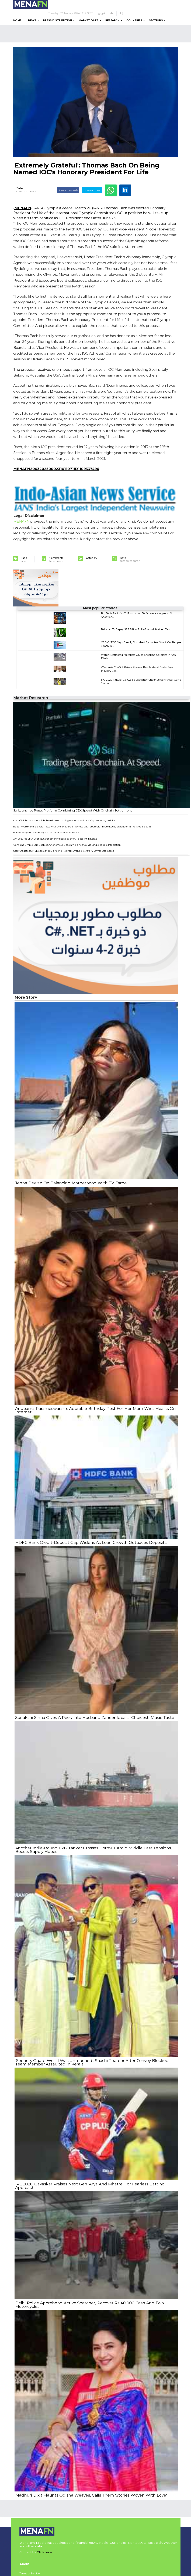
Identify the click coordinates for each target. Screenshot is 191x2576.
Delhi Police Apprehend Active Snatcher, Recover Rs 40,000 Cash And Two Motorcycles (89, 2292)
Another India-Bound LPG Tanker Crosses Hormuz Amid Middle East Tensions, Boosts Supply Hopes (93, 1842)
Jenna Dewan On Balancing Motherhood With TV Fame (70, 1182)
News (32, 20)
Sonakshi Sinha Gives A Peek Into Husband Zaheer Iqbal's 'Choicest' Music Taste (94, 1711)
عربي (101, 13)
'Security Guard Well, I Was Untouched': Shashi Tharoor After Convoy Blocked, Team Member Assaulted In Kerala (92, 2053)
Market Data (89, 20)
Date (19, 188)
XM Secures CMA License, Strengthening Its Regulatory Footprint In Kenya (55, 838)
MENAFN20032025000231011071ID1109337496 (56, 469)
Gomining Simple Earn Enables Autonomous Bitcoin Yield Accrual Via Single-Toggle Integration (67, 844)
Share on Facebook (68, 190)
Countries (134, 20)
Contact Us (26, 2569)
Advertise (25, 2574)
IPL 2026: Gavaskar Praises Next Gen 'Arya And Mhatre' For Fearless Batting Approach (89, 2175)
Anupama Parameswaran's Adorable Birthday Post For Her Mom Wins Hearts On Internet (95, 1407)
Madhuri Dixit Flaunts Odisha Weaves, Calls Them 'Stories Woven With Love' (90, 2481)
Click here (44, 2537)
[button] (111, 13)
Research (112, 20)
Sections (156, 20)
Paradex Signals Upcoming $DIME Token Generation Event (46, 832)
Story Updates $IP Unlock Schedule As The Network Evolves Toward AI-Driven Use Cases (63, 850)
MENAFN (22, 208)
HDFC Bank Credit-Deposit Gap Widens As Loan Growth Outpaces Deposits (90, 1538)
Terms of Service (29, 2558)
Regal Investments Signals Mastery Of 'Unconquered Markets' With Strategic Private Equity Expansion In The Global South (82, 826)
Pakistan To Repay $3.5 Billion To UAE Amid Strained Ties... (136, 629)
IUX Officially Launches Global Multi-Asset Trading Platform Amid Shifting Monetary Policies (64, 820)
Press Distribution (57, 20)
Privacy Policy (27, 2563)
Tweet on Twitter (92, 190)
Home (17, 20)
